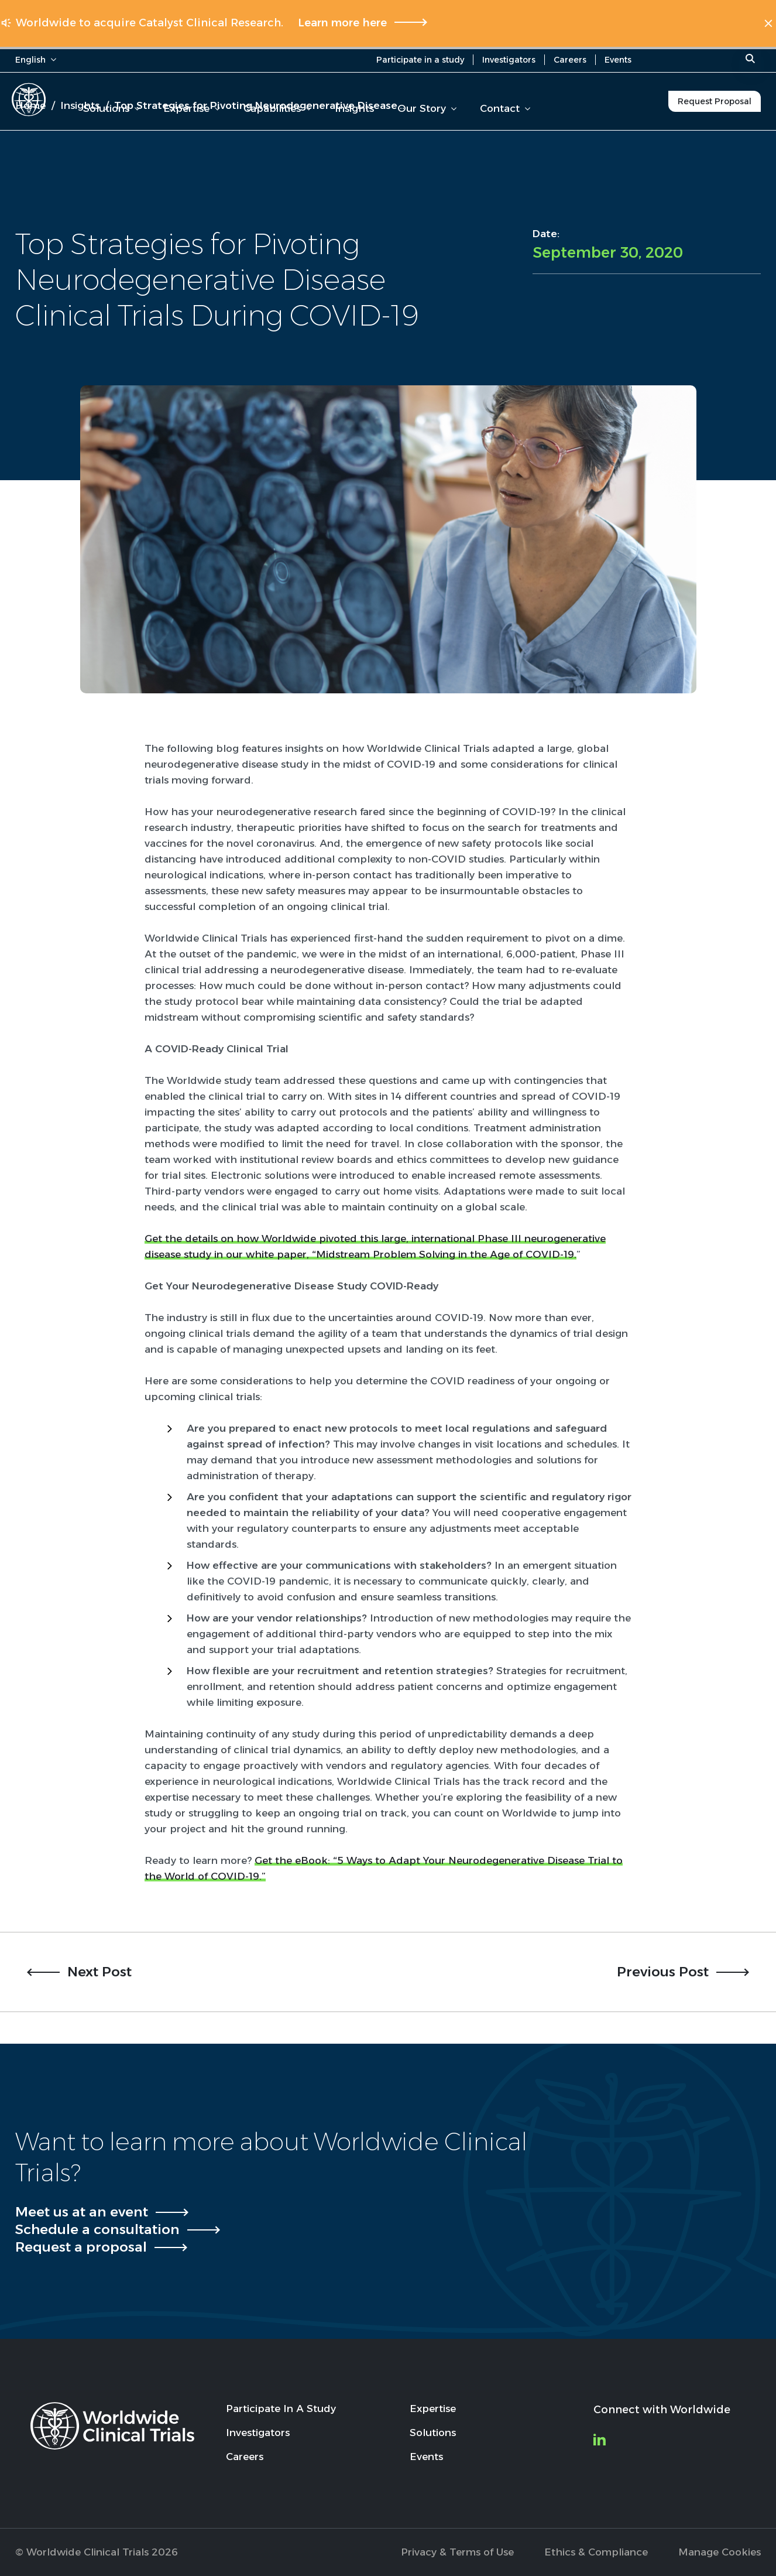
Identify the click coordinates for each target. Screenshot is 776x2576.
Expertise (191, 108)
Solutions (111, 108)
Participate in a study (420, 59)
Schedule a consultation (97, 2229)
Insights (354, 108)
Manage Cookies (719, 2552)
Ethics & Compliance (596, 2552)
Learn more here (342, 22)
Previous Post (663, 1971)
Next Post (99, 1971)
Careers (570, 59)
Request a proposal (81, 2247)
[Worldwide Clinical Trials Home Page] (29, 100)
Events (618, 59)
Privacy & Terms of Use (457, 2552)
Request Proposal (714, 101)
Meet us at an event (81, 2212)
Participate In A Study (281, 2408)
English (35, 59)
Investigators (508, 59)
